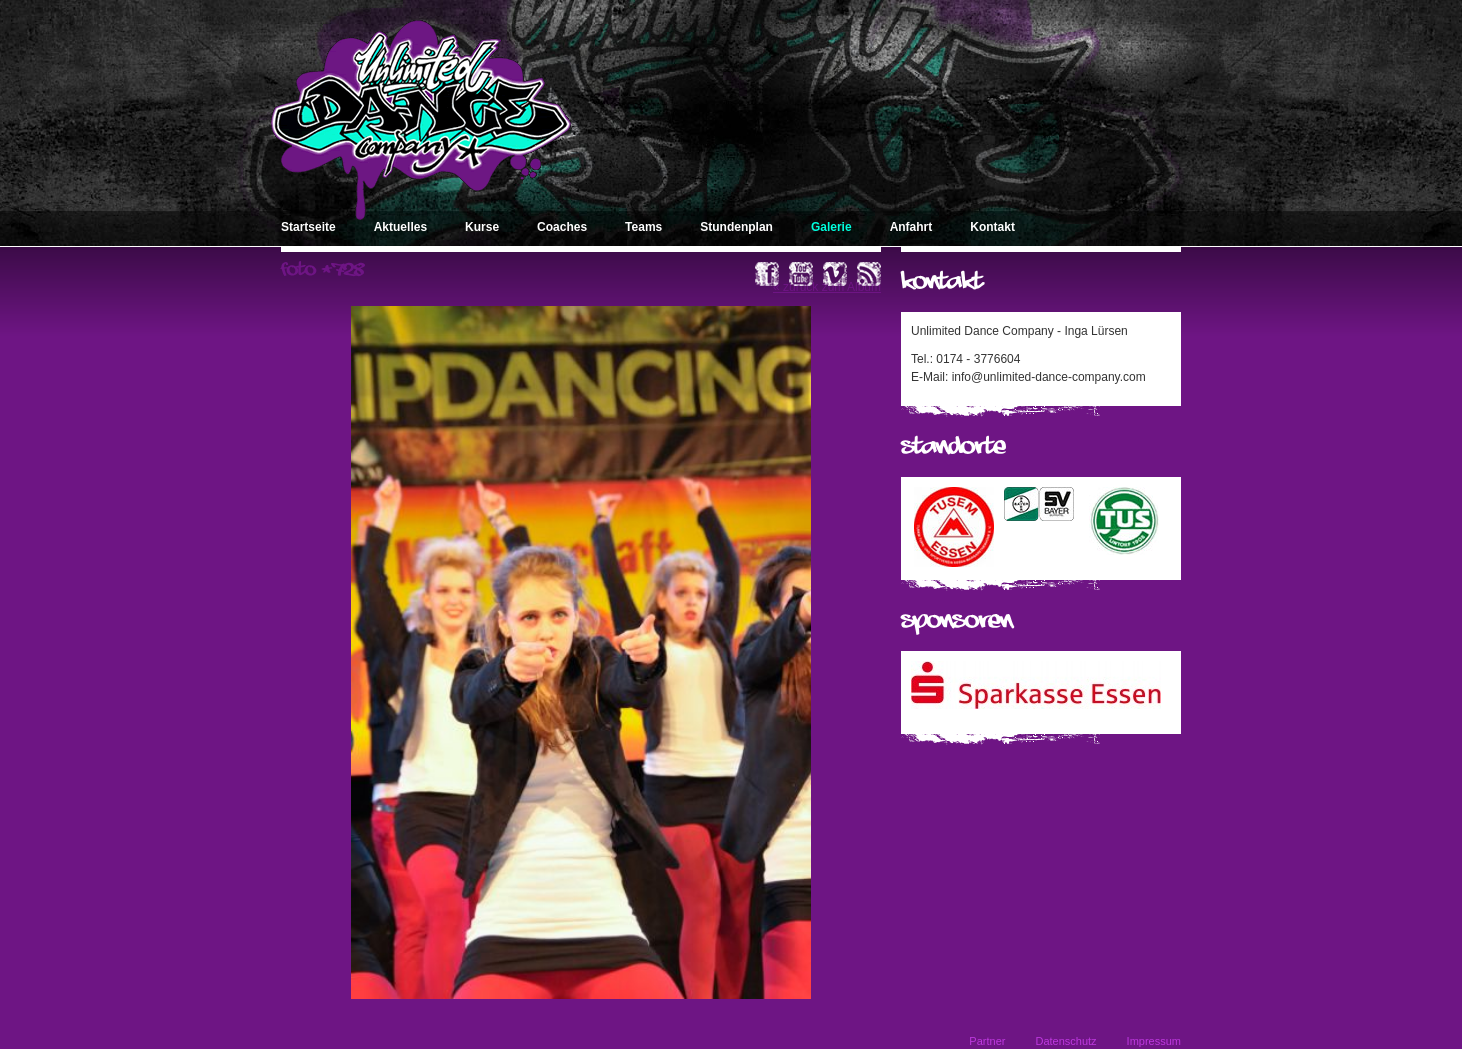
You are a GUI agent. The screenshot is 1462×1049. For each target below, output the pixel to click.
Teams (643, 227)
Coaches (562, 227)
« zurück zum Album (827, 287)
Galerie (831, 227)
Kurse (482, 227)
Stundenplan (736, 227)
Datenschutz (1065, 1041)
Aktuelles (400, 227)
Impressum (1154, 1041)
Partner (987, 1041)
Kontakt (992, 227)
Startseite (308, 227)
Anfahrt (911, 227)
